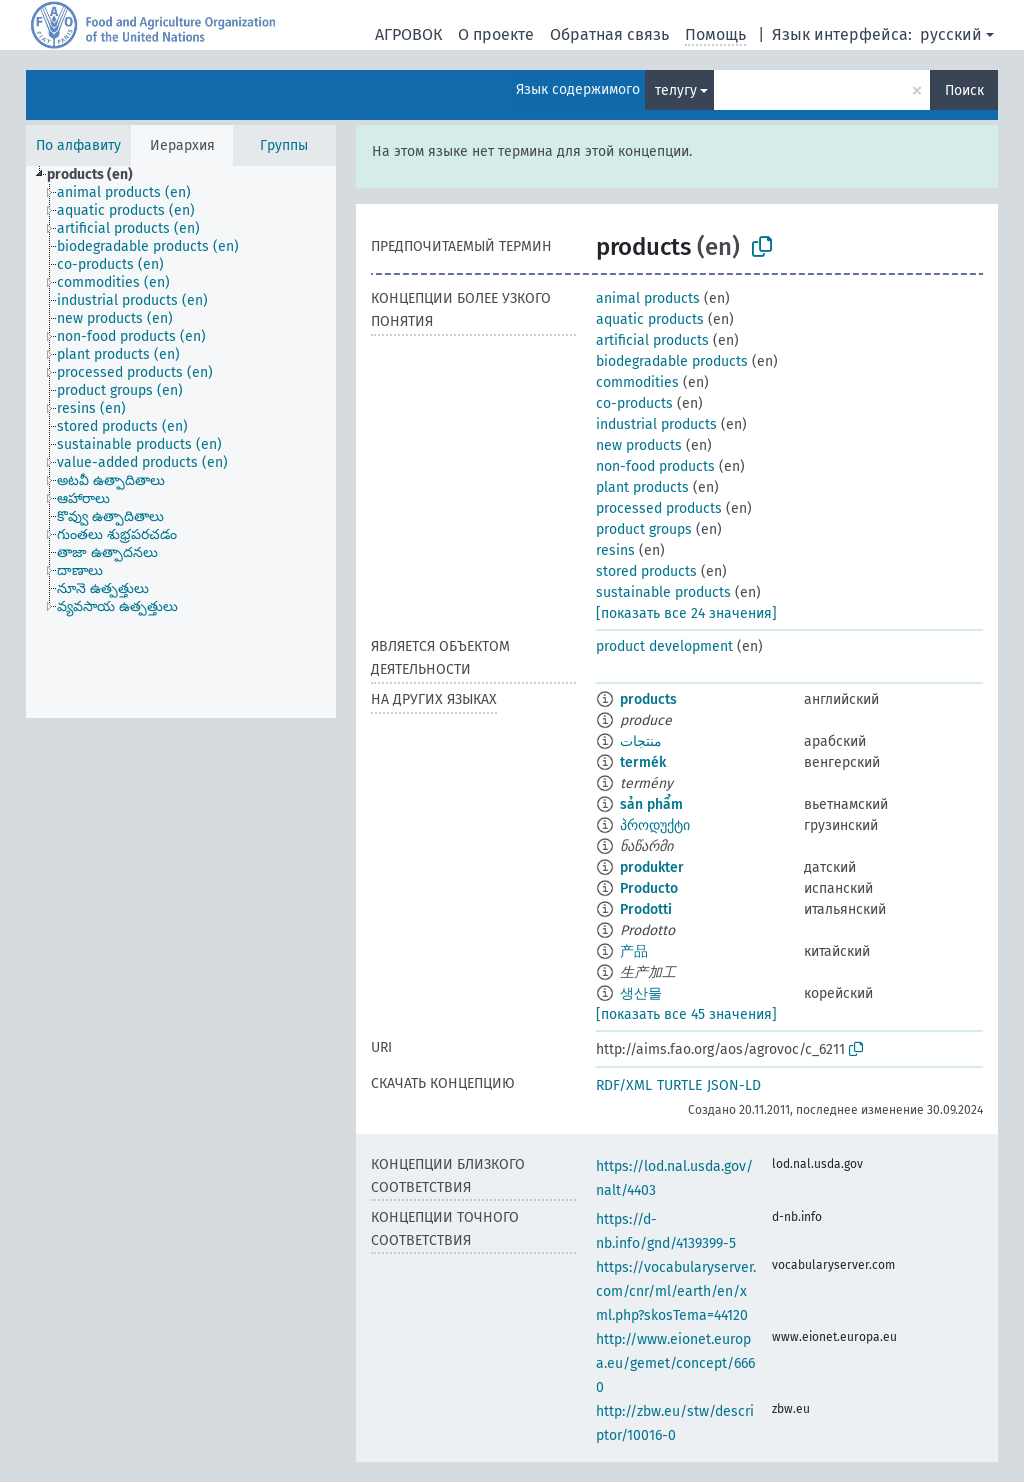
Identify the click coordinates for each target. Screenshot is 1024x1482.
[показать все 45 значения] (686, 1014)
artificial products (652, 340)
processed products (659, 508)
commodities (637, 382)
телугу (676, 90)
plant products (642, 487)
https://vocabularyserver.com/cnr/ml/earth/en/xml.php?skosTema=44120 (676, 1291)
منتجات (641, 741)
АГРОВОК (408, 34)
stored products (646, 571)
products (648, 699)
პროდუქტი (655, 825)
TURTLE (679, 1085)
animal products (648, 298)
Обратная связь (609, 34)
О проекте (496, 34)
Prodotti (646, 909)
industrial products (656, 424)
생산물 (641, 993)
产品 (634, 951)
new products (639, 445)
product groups (644, 529)
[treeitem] (98, 175)
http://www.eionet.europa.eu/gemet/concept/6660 (675, 1363)
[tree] (181, 442)
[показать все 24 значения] (686, 613)
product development (664, 646)
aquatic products (650, 319)
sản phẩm (651, 804)
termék (643, 762)
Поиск (964, 90)
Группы (284, 145)
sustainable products (663, 592)
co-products (634, 403)
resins (615, 550)
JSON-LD (734, 1085)
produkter (652, 867)
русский (951, 34)
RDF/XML (624, 1085)
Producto (649, 888)
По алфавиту (78, 145)
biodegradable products (672, 361)
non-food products (655, 466)
